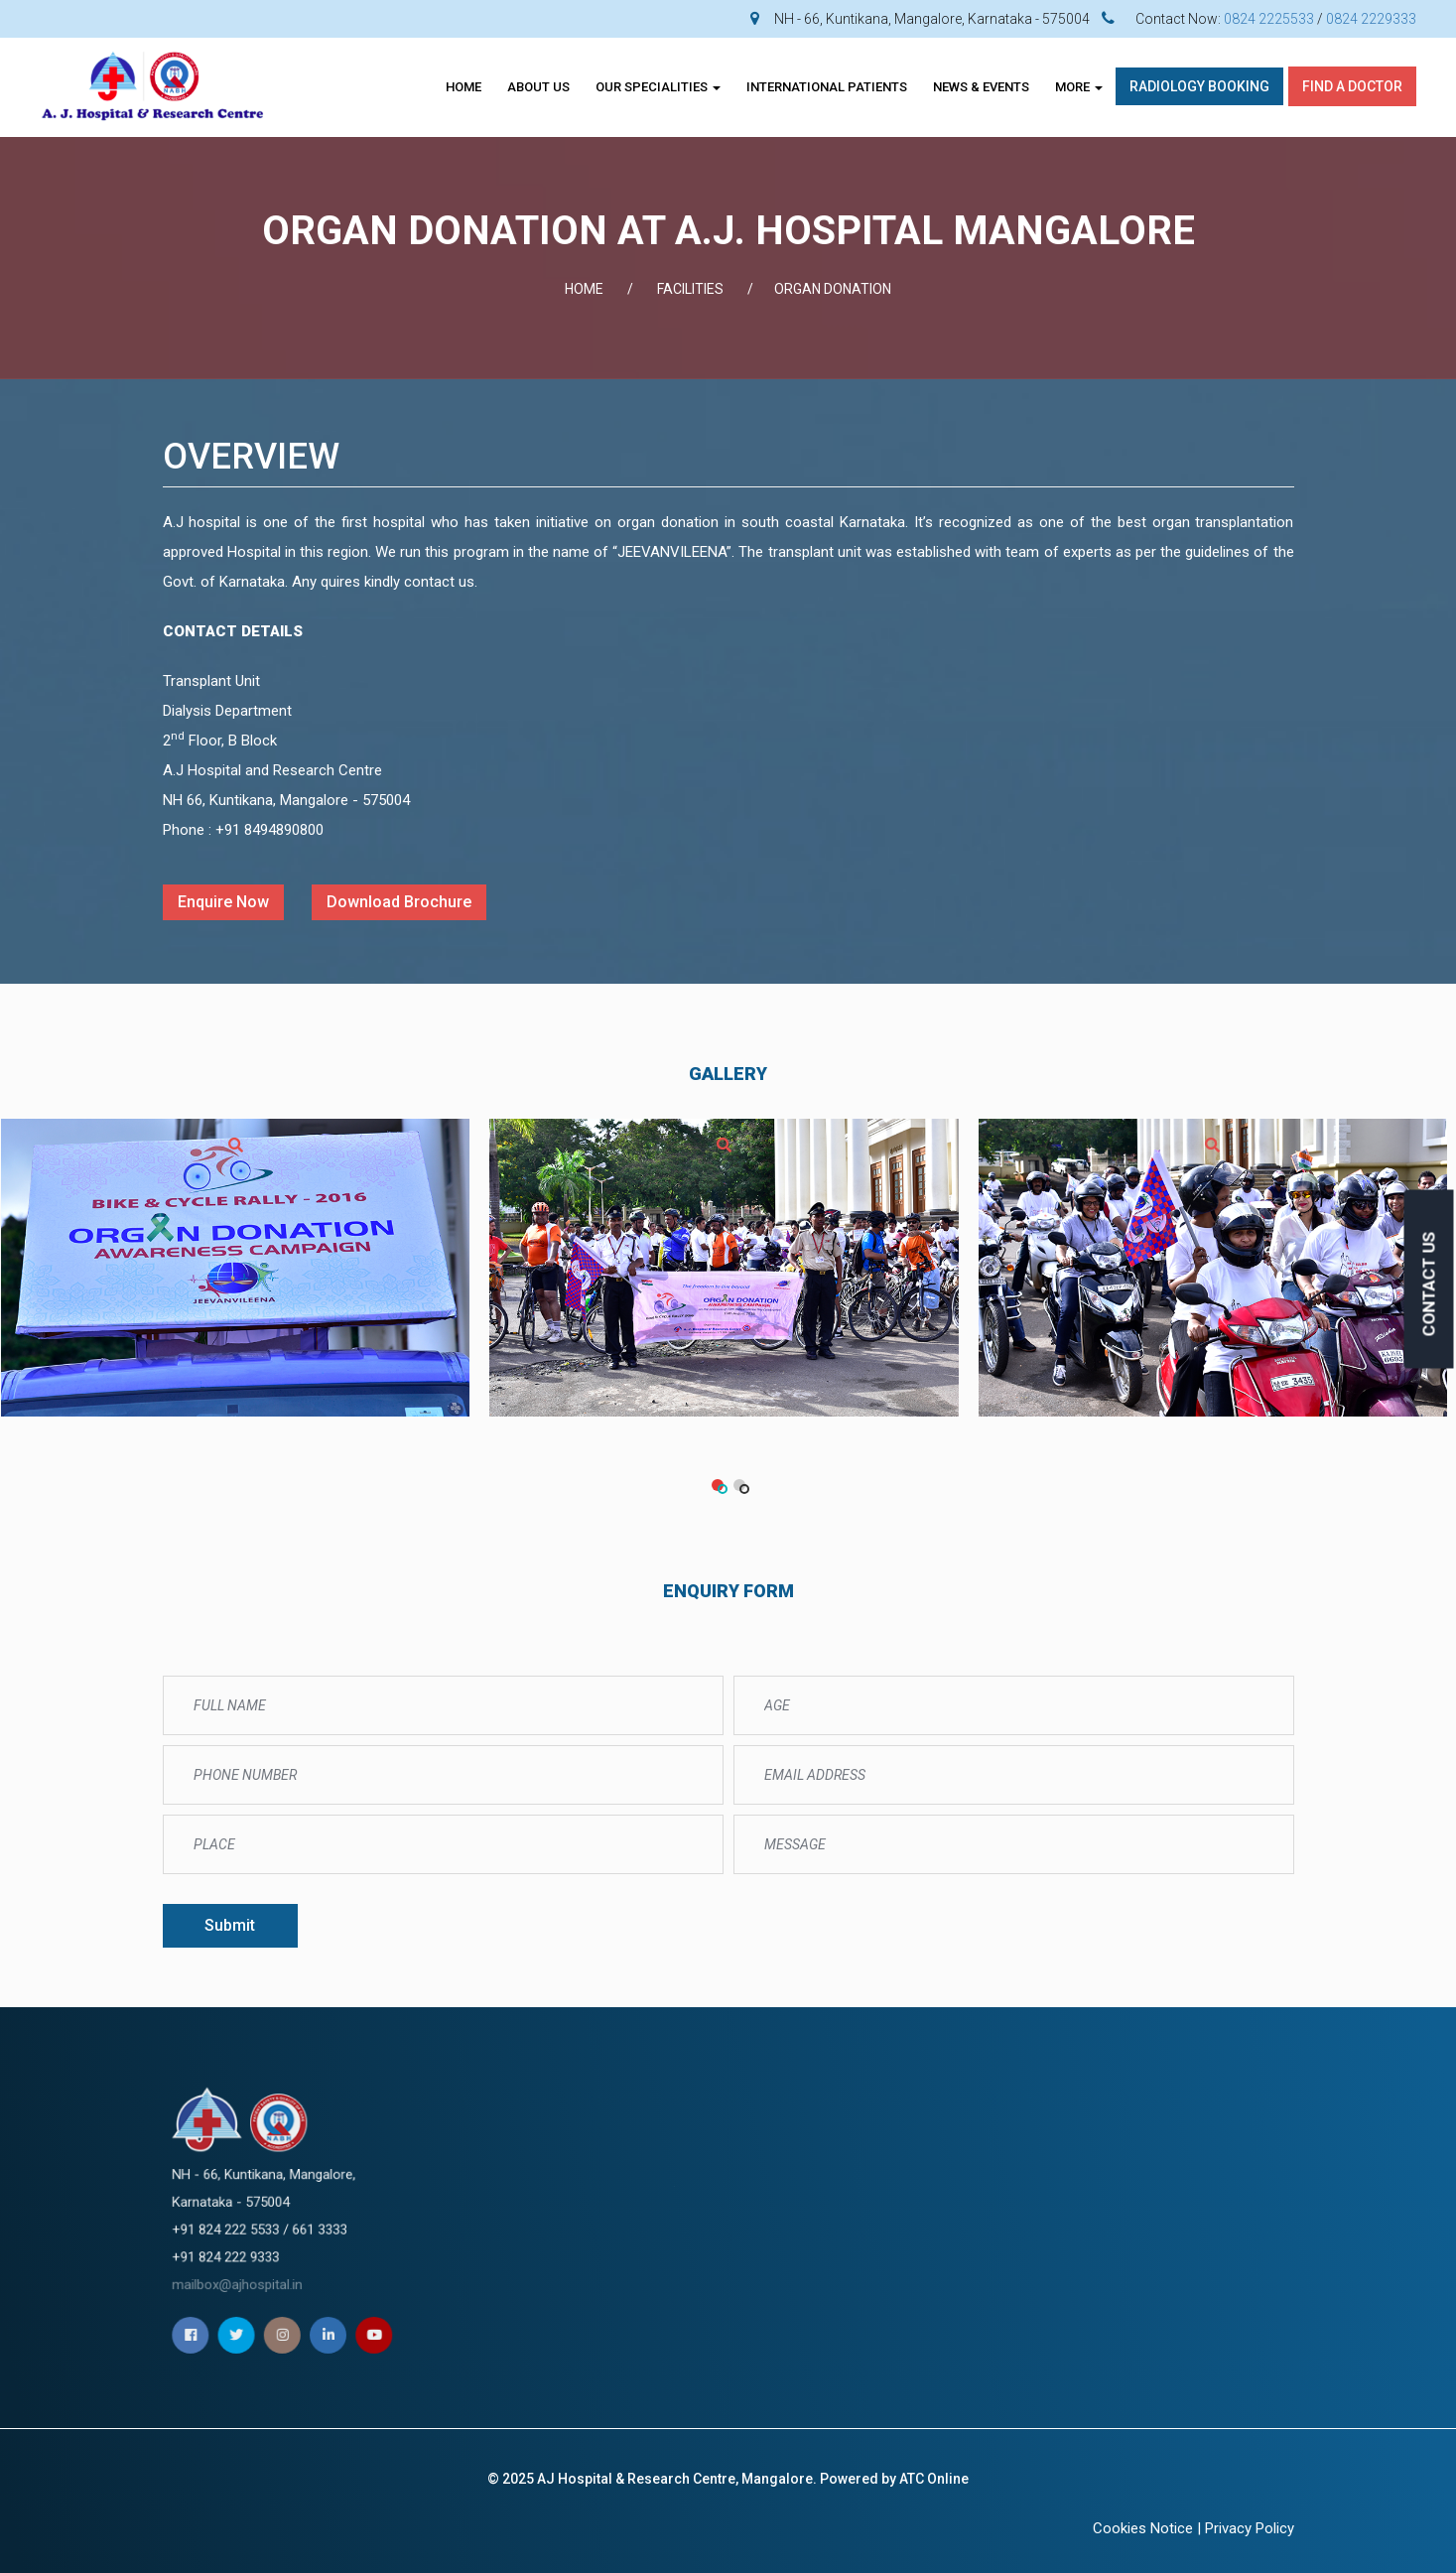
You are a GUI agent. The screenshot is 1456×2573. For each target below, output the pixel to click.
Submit (229, 1925)
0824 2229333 (1371, 19)
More (1079, 86)
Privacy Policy (1249, 2528)
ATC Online (934, 2479)
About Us (538, 86)
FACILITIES (690, 289)
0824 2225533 (1269, 19)
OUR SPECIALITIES (658, 86)
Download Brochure (399, 901)
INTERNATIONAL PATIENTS (826, 86)
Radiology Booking (1199, 86)
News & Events (981, 86)
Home (463, 86)
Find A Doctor (1352, 86)
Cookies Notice (1143, 2528)
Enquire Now (223, 901)
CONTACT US (1429, 1284)
